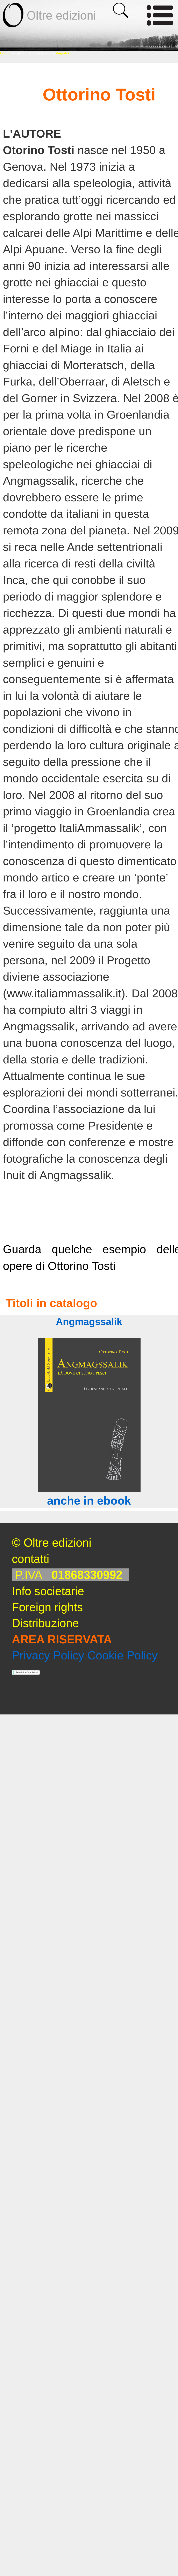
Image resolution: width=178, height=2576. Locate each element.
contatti (30, 1558)
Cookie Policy (122, 1655)
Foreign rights (47, 1607)
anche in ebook (89, 1500)
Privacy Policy (48, 1655)
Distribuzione (45, 1623)
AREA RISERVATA (62, 1639)
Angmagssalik (89, 1321)
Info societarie (48, 1591)
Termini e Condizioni (27, 1672)
